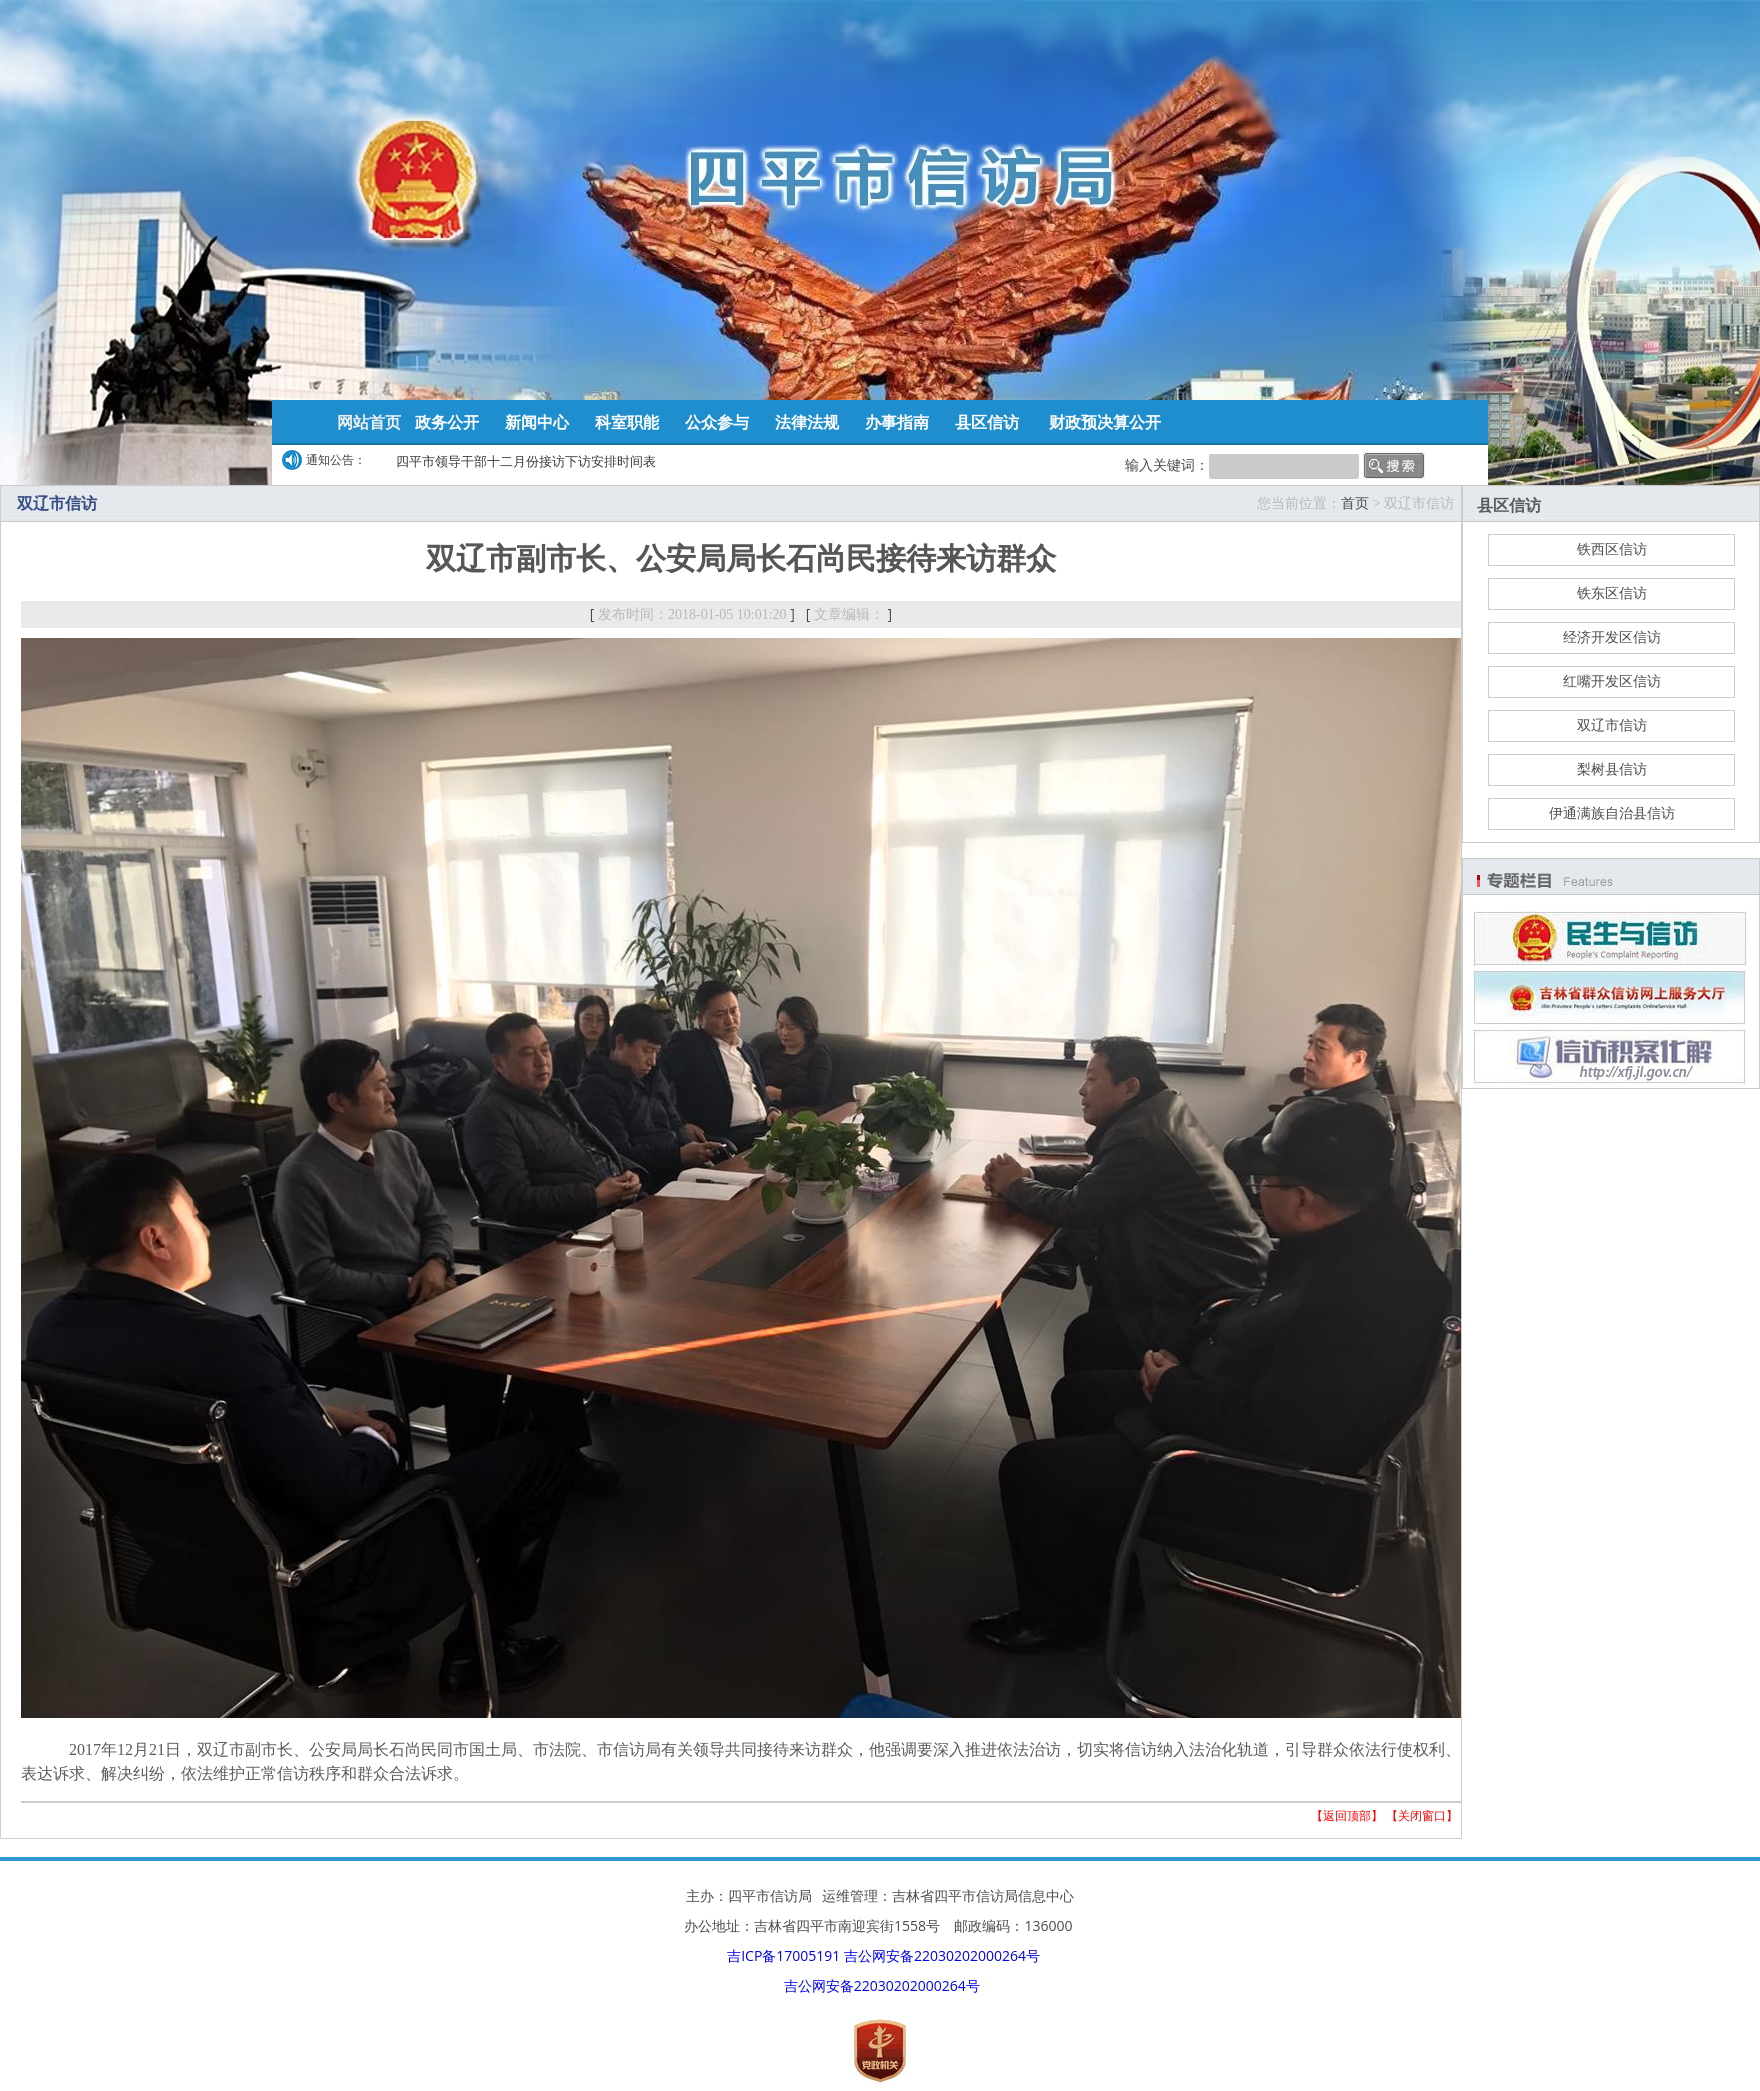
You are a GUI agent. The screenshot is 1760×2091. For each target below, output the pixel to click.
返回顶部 (1347, 1815)
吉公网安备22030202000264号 (942, 1955)
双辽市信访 (1612, 725)
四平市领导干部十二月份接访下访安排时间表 (526, 461)
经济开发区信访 (1612, 637)
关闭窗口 (1422, 1815)
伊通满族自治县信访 (1612, 813)
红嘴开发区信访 (1612, 681)
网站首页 (369, 422)
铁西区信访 (1612, 549)
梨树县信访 (1612, 769)
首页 (1355, 503)
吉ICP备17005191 (783, 1955)
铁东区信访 (1612, 593)
